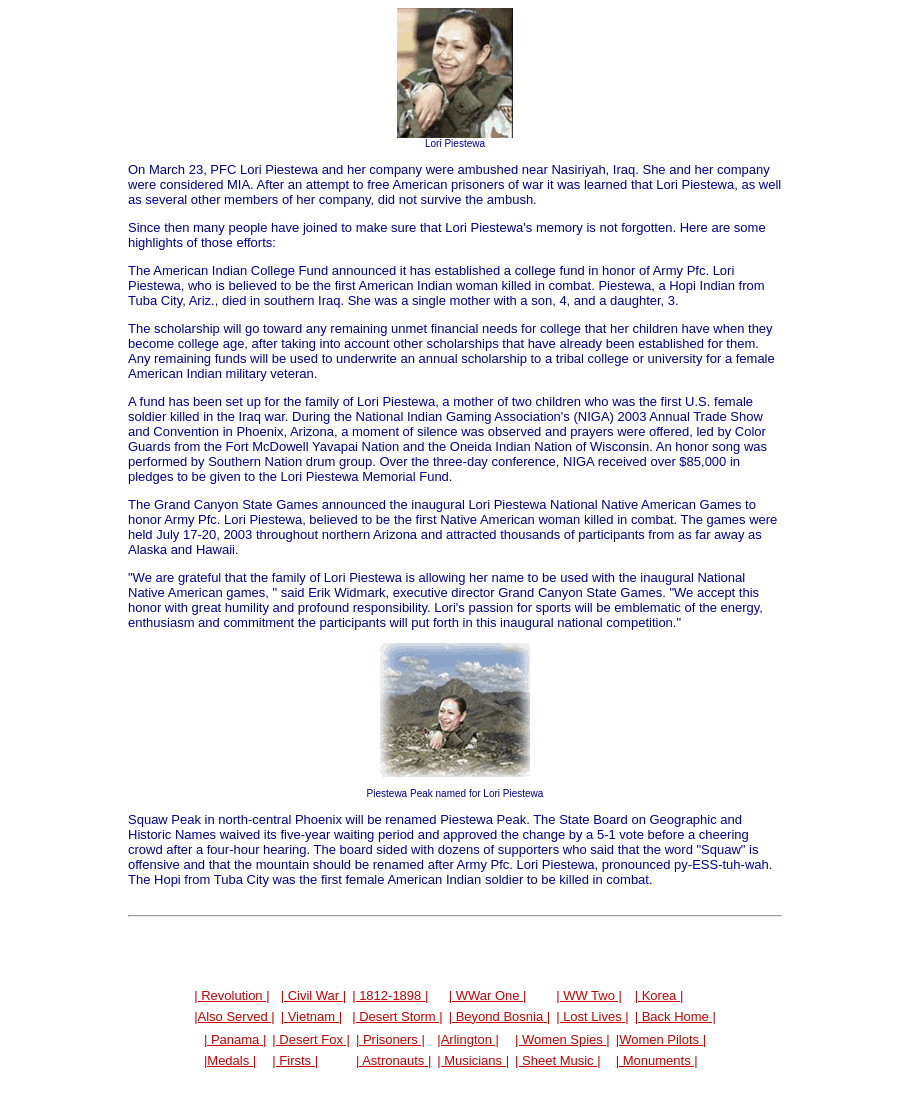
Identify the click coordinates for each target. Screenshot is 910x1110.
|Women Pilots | (661, 1039)
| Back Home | (675, 1016)
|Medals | (230, 1060)
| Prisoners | (390, 1039)
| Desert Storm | (397, 1016)
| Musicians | (473, 1060)
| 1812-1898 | (390, 995)
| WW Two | (589, 995)
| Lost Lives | (592, 1016)
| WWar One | (488, 995)
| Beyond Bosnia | (499, 1016)
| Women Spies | (562, 1039)
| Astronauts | (393, 1060)
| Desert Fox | (311, 1039)
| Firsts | (295, 1060)
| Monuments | (657, 1060)
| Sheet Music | (558, 1060)
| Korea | (659, 995)
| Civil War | (314, 995)
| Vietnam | (311, 1016)
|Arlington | (468, 1039)
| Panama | (235, 1039)
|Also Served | (234, 1016)
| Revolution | (231, 995)
